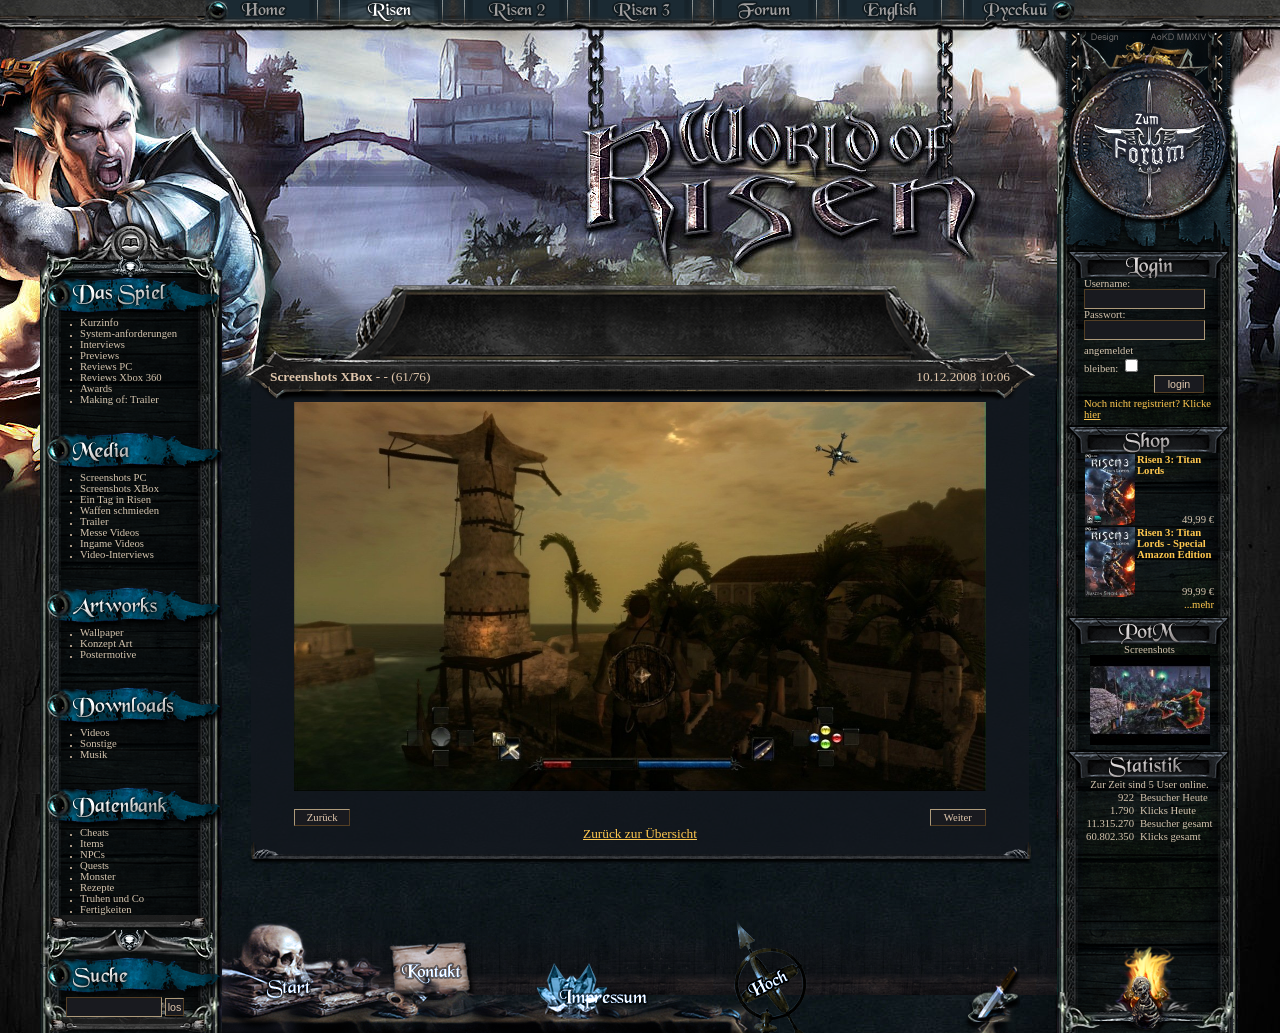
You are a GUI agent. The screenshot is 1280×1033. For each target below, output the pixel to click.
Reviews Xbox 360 (121, 377)
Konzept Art (106, 643)
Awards (96, 388)
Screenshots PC (113, 477)
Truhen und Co (112, 898)
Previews (99, 355)
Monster (98, 876)
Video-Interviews (117, 554)
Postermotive (108, 654)
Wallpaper (102, 632)
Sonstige (98, 743)
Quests (94, 865)
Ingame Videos (112, 543)
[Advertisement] (641, 310)
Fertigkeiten (106, 909)
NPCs (92, 854)
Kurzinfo (99, 322)
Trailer (94, 521)
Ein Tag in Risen (115, 499)
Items (92, 843)
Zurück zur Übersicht (640, 833)
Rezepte (97, 887)
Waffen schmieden (119, 510)
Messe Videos (109, 532)
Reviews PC (106, 366)
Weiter (958, 817)
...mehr (1199, 604)
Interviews (102, 344)
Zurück (322, 817)
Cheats (94, 832)
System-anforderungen (128, 333)
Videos (95, 732)
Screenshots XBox (119, 488)
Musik (93, 754)
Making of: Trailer (119, 399)
